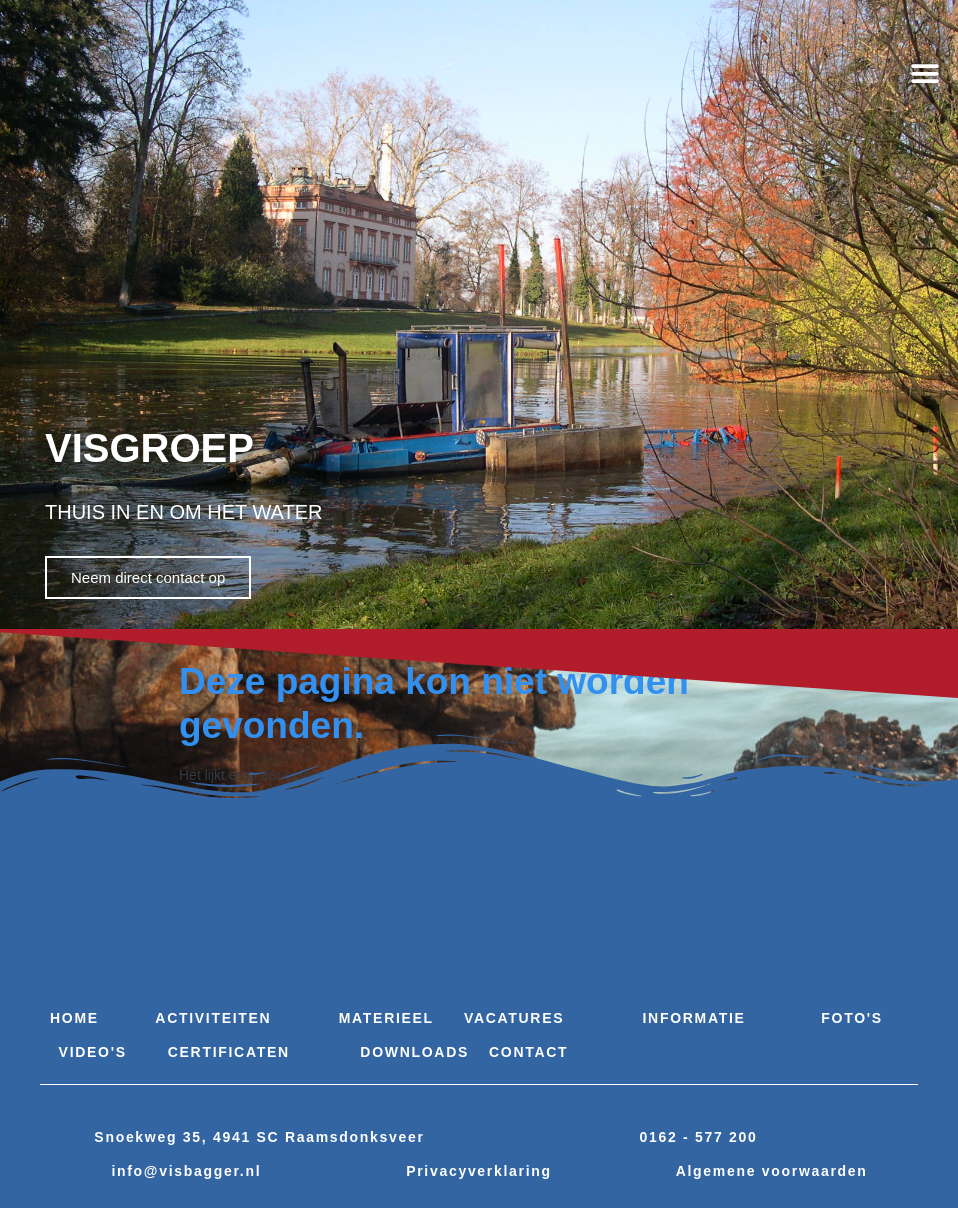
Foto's (852, 1018)
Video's (93, 1052)
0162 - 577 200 (699, 1137)
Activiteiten (213, 1018)
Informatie (694, 1018)
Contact (528, 1052)
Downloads (414, 1052)
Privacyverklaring (479, 1171)
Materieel (386, 1018)
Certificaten (229, 1052)
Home (74, 1018)
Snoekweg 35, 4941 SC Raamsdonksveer (259, 1137)
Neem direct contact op (148, 577)
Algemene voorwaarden (772, 1171)
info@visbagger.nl (186, 1171)
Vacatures (514, 1018)
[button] (925, 74)
